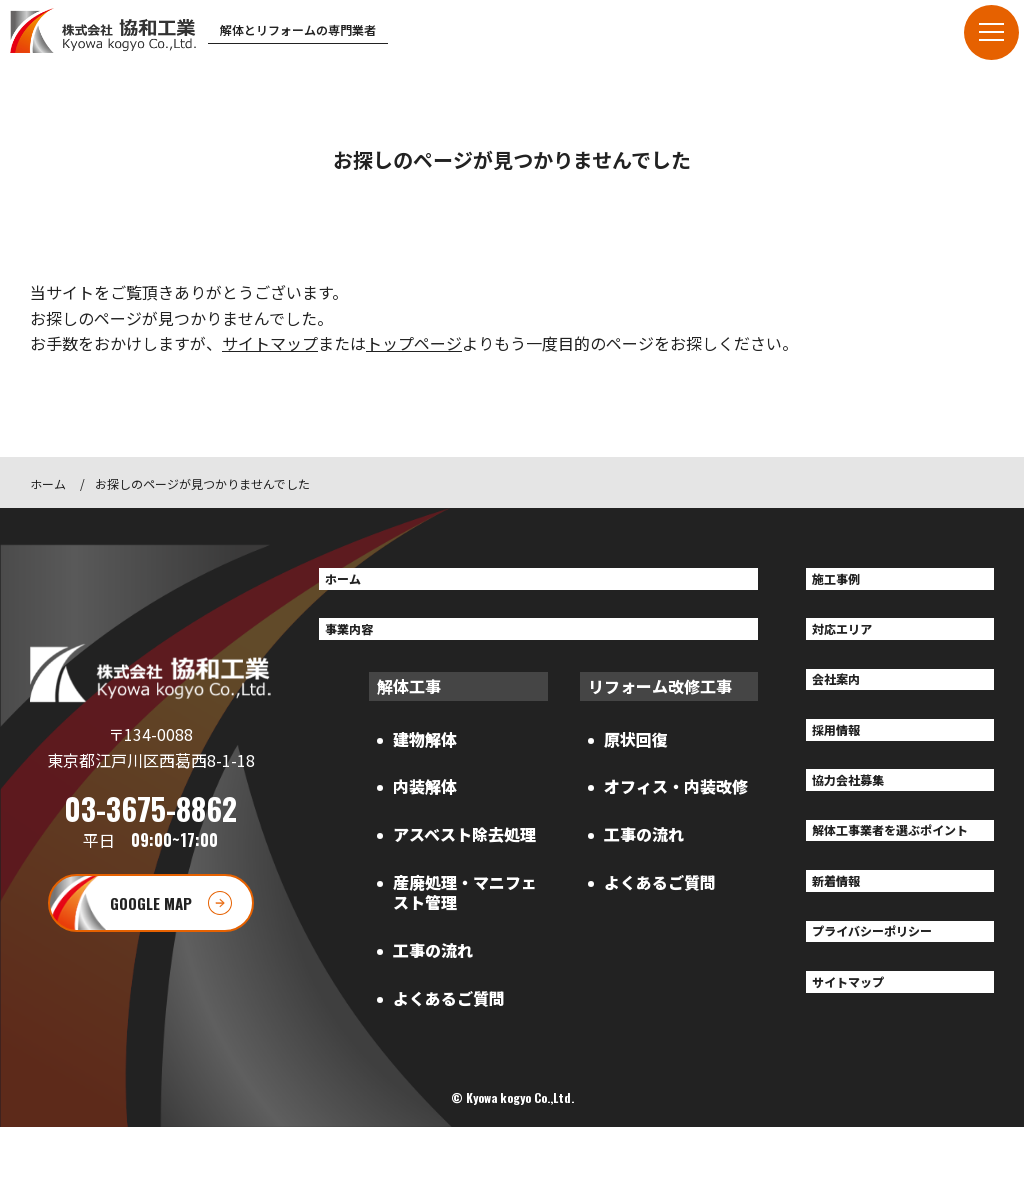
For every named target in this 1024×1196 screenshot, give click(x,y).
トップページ (414, 343)
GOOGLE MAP (151, 937)
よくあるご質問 (449, 1012)
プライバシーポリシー (894, 1004)
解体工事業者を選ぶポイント (894, 879)
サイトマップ (270, 343)
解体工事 (409, 700)
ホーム (48, 483)
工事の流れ (433, 964)
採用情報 (846, 755)
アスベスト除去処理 (464, 849)
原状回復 (636, 753)
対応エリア (854, 639)
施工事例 (846, 582)
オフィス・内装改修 (676, 801)
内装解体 (425, 801)
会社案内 (846, 697)
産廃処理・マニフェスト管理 (465, 906)
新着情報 (846, 946)
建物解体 (425, 753)
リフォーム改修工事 (660, 700)
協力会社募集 (862, 812)
